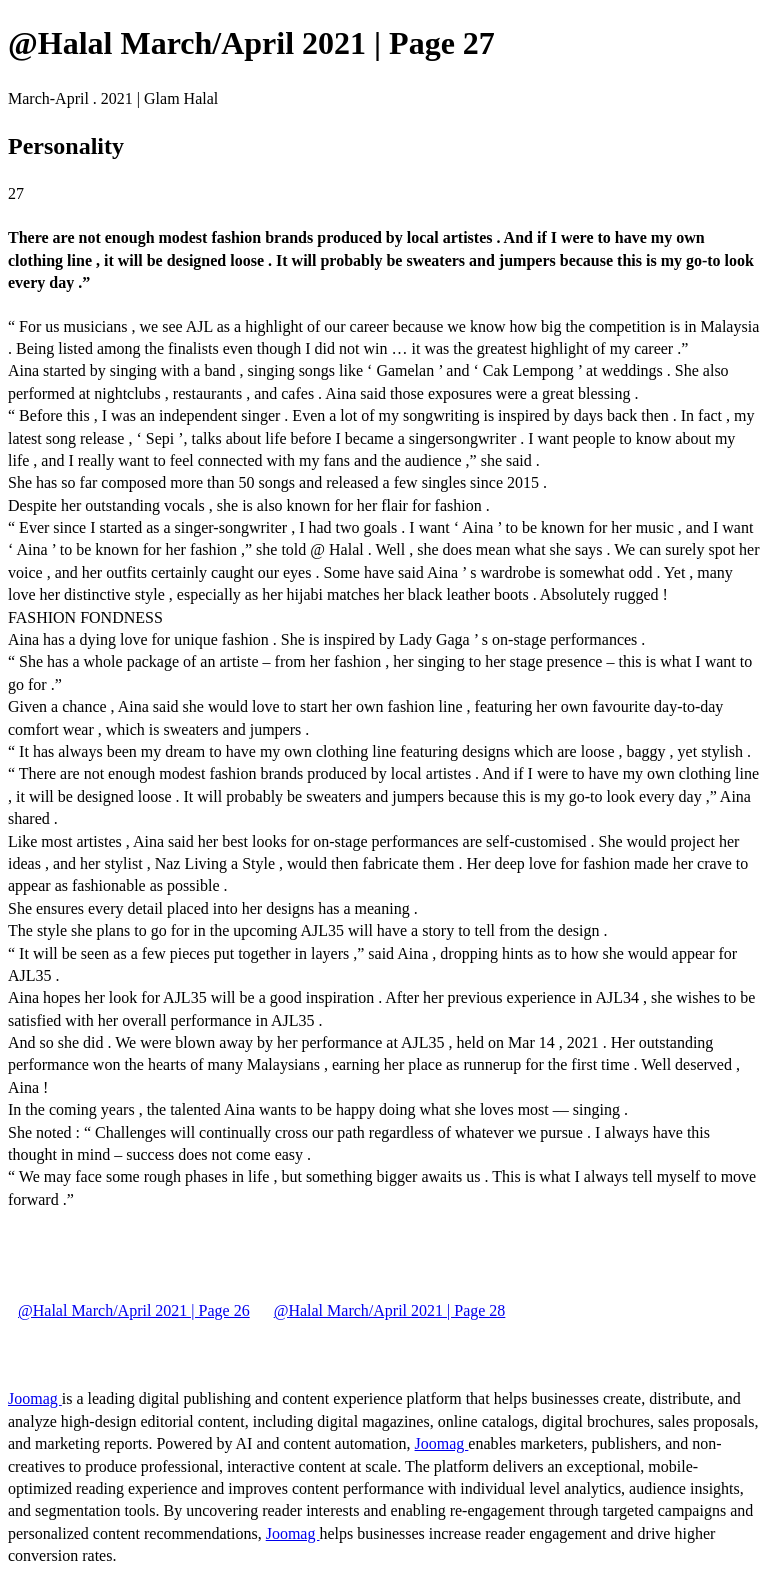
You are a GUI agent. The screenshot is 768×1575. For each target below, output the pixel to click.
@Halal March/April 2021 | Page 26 (134, 1310)
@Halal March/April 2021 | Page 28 (390, 1310)
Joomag (35, 1398)
